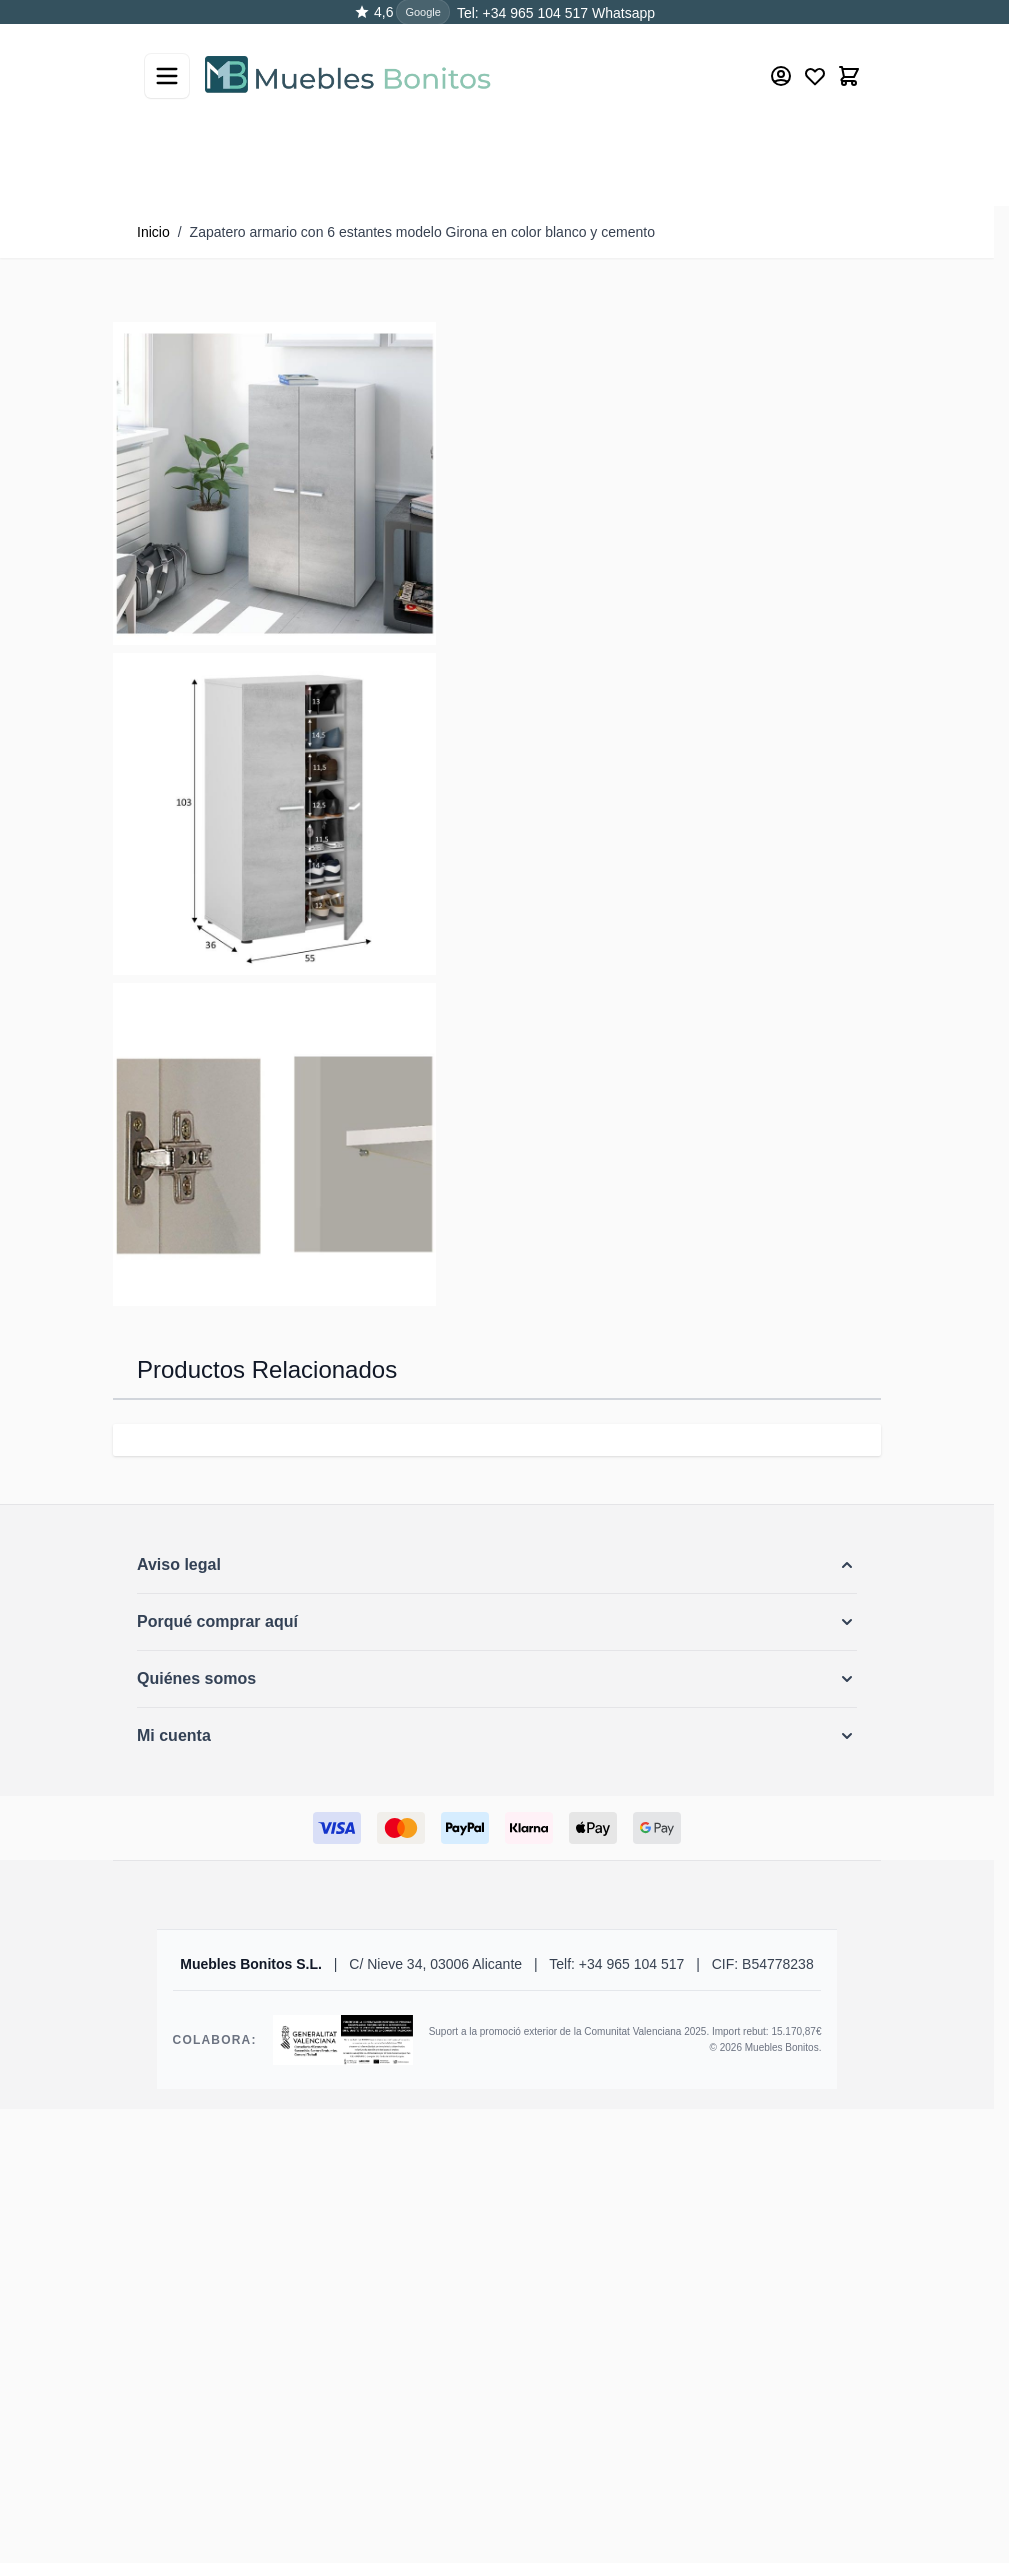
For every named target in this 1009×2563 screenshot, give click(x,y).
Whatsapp (621, 13)
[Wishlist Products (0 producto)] (815, 75)
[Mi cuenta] (781, 75)
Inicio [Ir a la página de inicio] (153, 232)
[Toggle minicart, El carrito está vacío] (849, 75)
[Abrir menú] (167, 75)
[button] (497, 1565)
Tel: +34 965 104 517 (522, 13)
